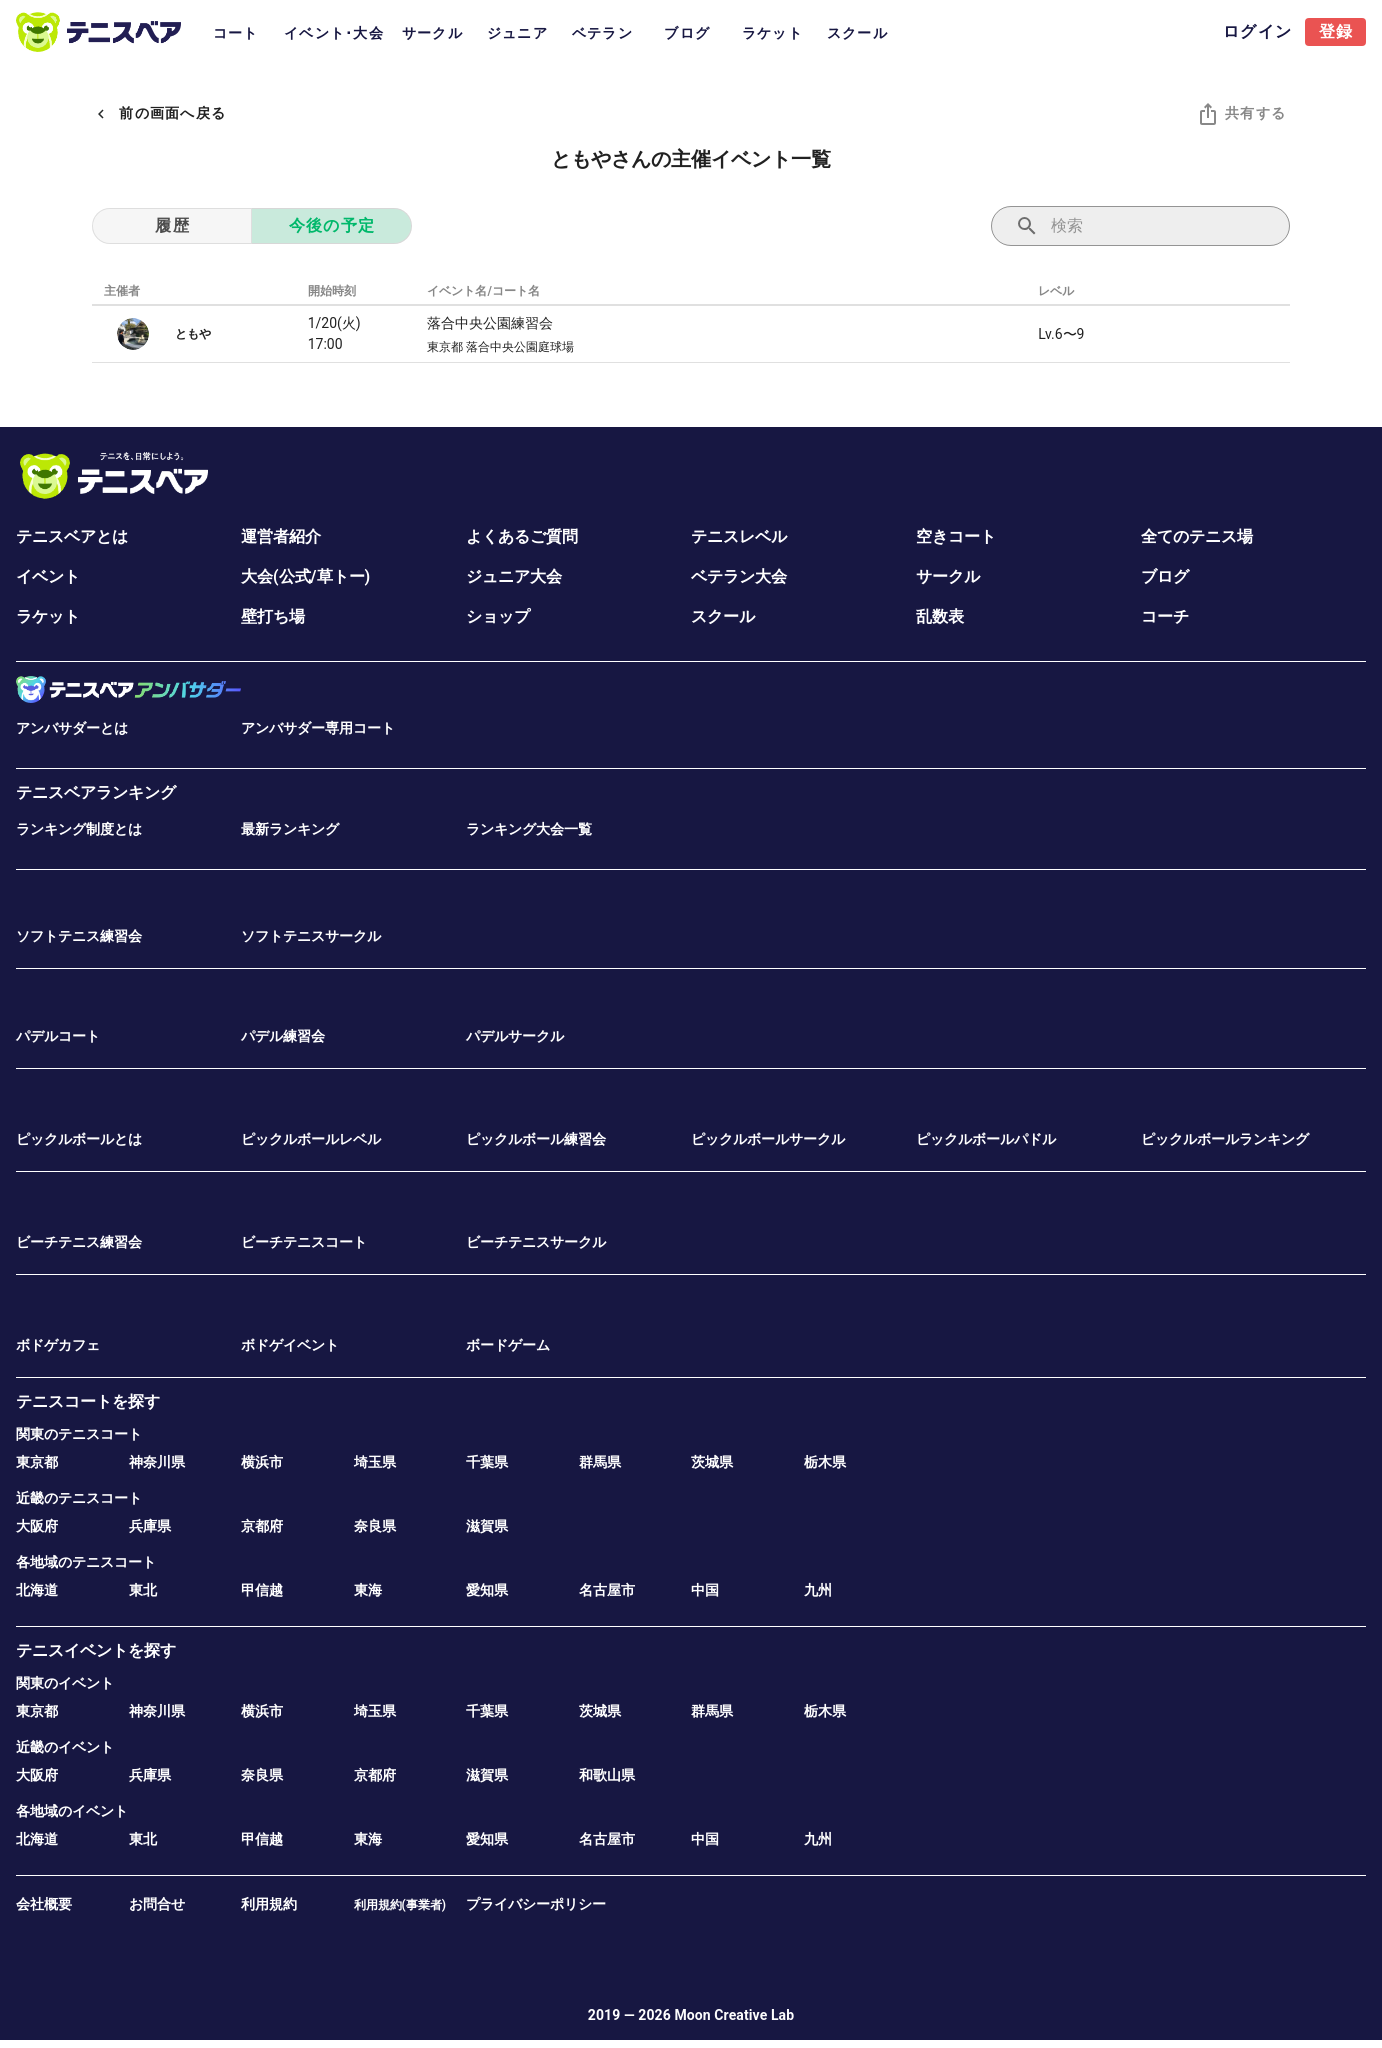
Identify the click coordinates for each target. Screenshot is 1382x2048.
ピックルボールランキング (1225, 1139)
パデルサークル (515, 1036)
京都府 (262, 1526)
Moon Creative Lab (734, 2015)
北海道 (37, 1590)
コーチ (1165, 616)
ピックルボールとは (79, 1139)
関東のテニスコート (79, 1434)
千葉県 (487, 1462)
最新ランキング (290, 829)
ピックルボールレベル (311, 1139)
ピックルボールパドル (986, 1139)
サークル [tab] (432, 33)
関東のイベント (65, 1683)
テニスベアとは (72, 536)
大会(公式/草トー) (305, 576)
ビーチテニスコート (304, 1242)
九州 (818, 1590)
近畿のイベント (65, 1747)
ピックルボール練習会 (536, 1139)
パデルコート (58, 1036)
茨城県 (712, 1462)
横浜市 (262, 1462)
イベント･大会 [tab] (334, 33)
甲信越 (262, 1590)
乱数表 (940, 616)
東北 (143, 1590)
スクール (723, 616)
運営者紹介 (281, 536)
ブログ (1165, 576)
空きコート (956, 536)
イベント (48, 576)
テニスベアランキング (96, 792)
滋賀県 (487, 1526)
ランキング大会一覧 (529, 829)
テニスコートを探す (88, 1401)
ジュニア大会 (514, 576)
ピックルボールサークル (768, 1139)
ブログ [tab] (687, 33)
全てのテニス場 (1197, 536)
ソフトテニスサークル (311, 936)
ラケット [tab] (772, 33)
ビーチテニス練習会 (79, 1242)
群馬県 (600, 1462)
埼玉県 (375, 1462)
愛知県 (487, 1590)
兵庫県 (150, 1526)
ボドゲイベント (290, 1345)
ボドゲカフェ (58, 1345)
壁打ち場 (273, 616)
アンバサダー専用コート (318, 728)
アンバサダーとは (72, 728)
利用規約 (269, 1904)
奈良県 (375, 1526)
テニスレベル (739, 536)
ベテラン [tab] (602, 33)
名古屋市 (607, 1590)
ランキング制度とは (79, 829)
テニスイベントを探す (96, 1650)
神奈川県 (157, 1462)
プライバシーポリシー (536, 1904)
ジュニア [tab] (517, 33)
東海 (368, 1590)
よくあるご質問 (522, 536)
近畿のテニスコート (79, 1498)
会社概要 (44, 1904)
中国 (705, 1590)
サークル (948, 576)
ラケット (48, 616)
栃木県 (825, 1462)
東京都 (37, 1462)
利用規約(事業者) (400, 1905)
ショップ (498, 616)
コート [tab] (236, 33)
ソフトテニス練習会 (79, 936)
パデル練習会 (283, 1036)
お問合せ (157, 1904)
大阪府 (37, 1526)
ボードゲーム (508, 1345)
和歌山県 (607, 1775)
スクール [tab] (857, 33)
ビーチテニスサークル (536, 1242)
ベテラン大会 (739, 576)
